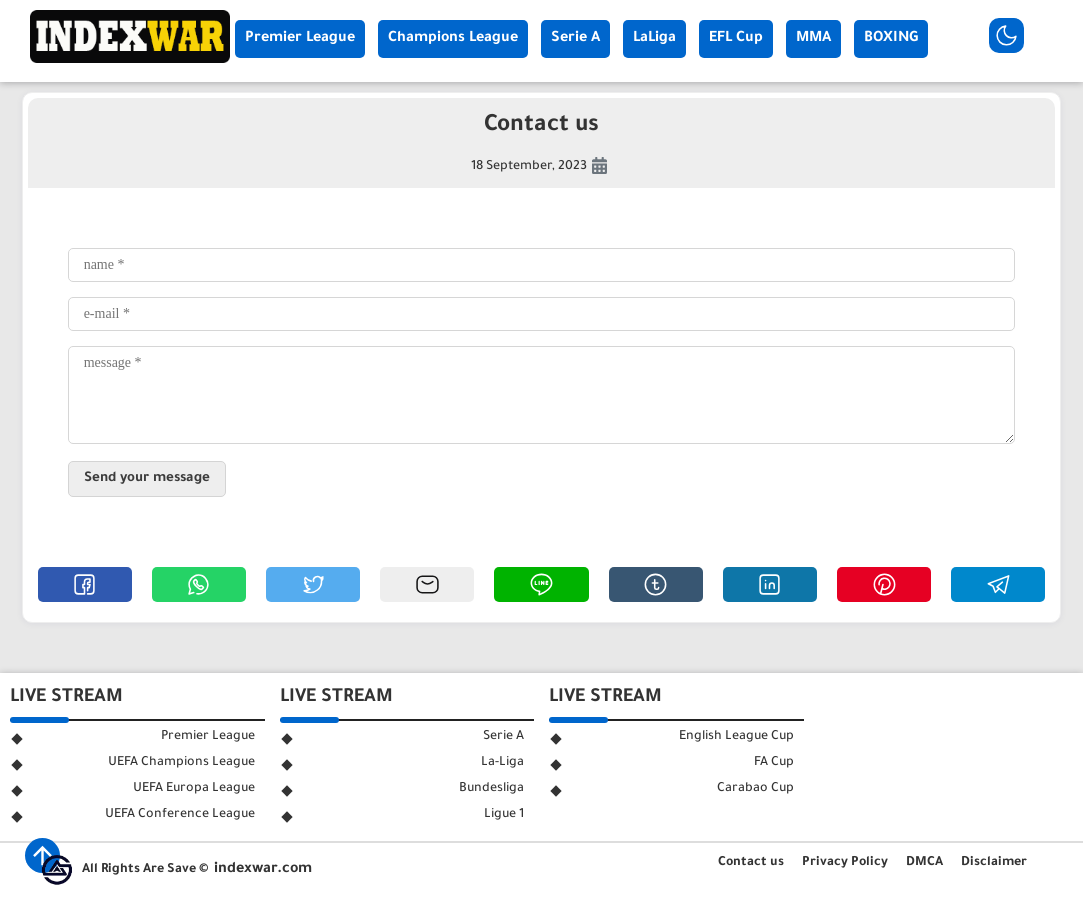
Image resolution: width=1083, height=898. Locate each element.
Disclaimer (994, 863)
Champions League (453, 39)
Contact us (751, 863)
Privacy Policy (845, 863)
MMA (813, 39)
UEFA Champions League (181, 763)
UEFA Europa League (194, 789)
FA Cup (774, 763)
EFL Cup (736, 39)
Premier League (300, 39)
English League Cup (736, 737)
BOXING (891, 39)
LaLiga (654, 39)
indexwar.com (263, 870)
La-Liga (502, 763)
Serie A (575, 39)
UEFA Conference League (180, 815)
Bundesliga (491, 789)
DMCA (924, 863)
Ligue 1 (504, 815)
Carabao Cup (755, 789)
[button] (85, 584)
